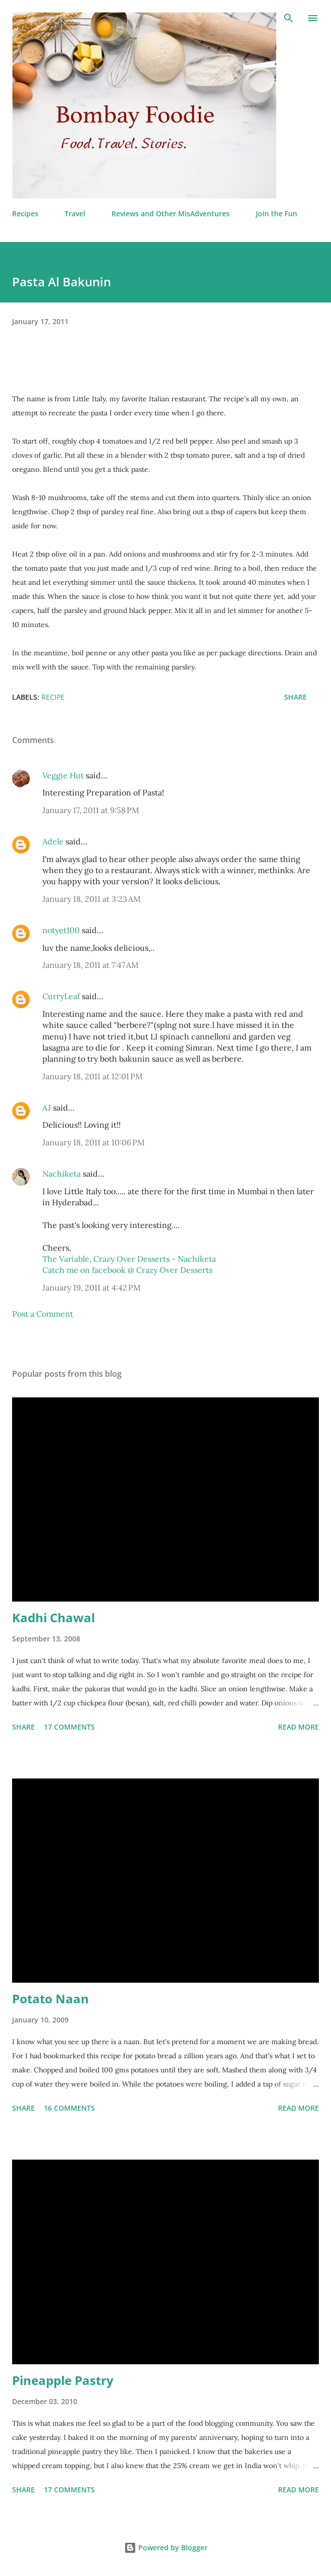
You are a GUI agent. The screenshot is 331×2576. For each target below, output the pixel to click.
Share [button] (295, 697)
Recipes (25, 213)
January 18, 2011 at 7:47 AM (90, 965)
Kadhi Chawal (53, 1617)
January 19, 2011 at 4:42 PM (91, 1287)
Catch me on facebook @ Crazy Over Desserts (127, 1270)
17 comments (69, 1727)
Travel (75, 213)
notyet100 (61, 930)
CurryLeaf (61, 996)
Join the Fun (276, 213)
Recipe (53, 697)
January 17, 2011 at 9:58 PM (90, 810)
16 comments (69, 2108)
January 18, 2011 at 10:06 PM (93, 1142)
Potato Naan (50, 1998)
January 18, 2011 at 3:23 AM (91, 899)
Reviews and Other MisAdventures (171, 213)
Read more (298, 1727)
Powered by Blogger (165, 2547)
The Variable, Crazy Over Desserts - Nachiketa (129, 1259)
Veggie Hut (63, 775)
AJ (46, 1107)
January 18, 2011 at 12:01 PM (92, 1076)
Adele (53, 841)
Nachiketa (61, 1174)
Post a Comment (42, 1314)
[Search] (289, 18)
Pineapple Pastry (63, 2380)
